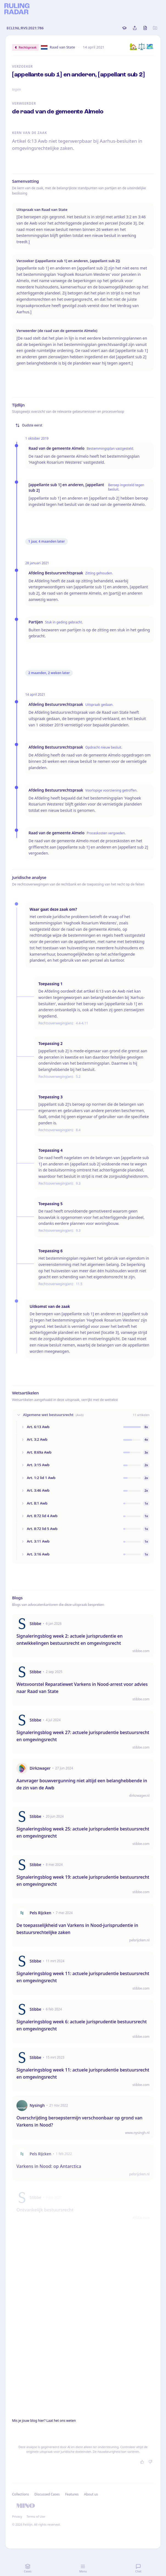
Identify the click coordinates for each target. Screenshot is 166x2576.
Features (72, 2494)
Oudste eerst (28, 425)
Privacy (17, 2516)
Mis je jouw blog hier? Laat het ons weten (44, 2420)
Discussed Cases (47, 2494)
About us (91, 2494)
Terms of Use (36, 2516)
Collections (20, 2494)
